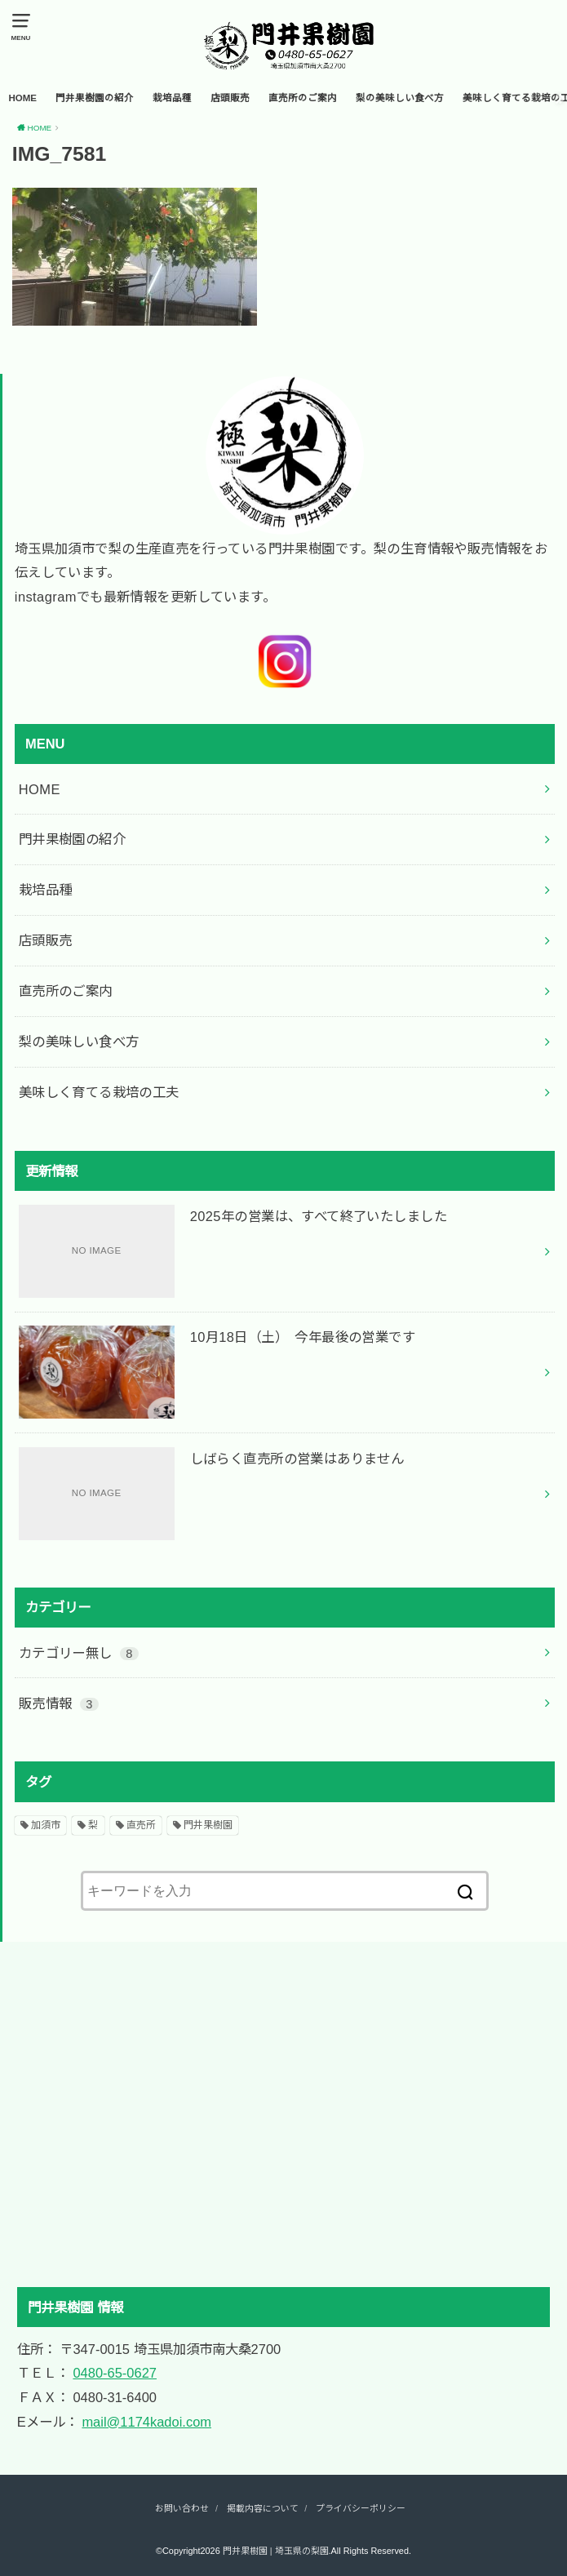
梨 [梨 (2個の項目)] (93, 1825)
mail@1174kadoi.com (146, 2421)
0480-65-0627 (115, 2372)
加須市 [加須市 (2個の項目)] (45, 1825)
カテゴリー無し (79, 1653)
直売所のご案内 (302, 98)
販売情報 (59, 1703)
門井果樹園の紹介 (94, 98)
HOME (22, 98)
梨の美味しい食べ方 (400, 98)
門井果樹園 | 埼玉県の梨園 (276, 2551)
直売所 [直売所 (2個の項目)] (141, 1825)
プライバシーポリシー (360, 2508)
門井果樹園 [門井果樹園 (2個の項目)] (208, 1825)
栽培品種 (172, 98)
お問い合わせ (182, 2508)
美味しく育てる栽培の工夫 (99, 1092)
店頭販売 (230, 98)
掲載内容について (263, 2508)
